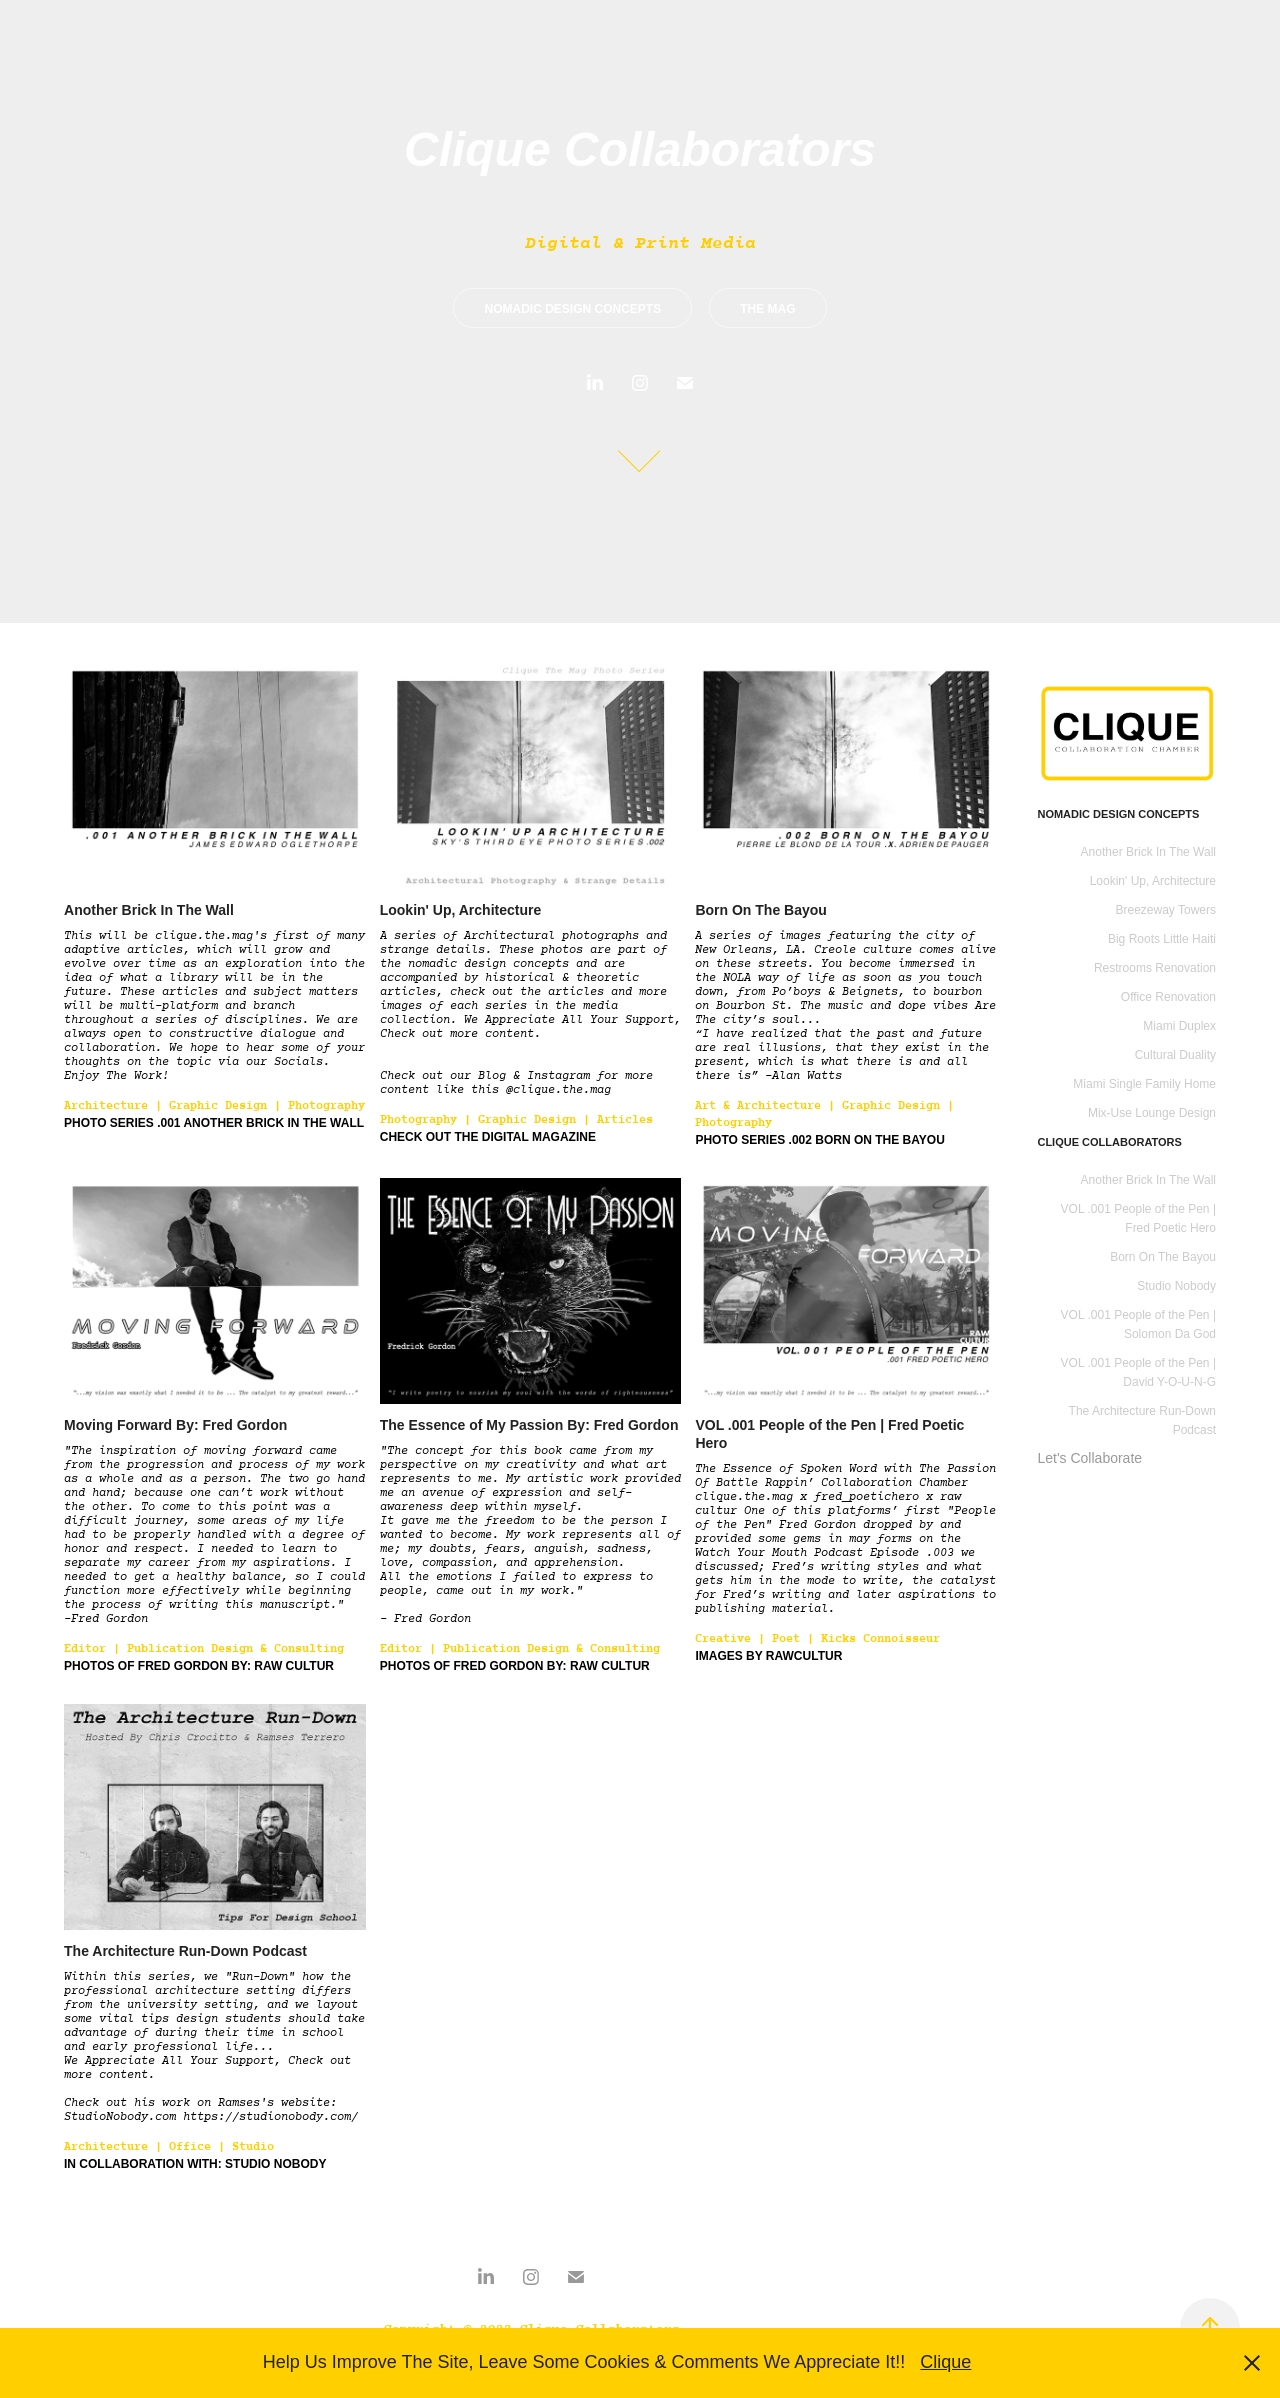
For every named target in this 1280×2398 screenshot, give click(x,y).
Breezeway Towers (1166, 910)
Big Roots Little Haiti (1162, 939)
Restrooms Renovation (1155, 968)
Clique (945, 2362)
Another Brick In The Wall (1148, 852)
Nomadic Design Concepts (1118, 814)
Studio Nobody (1176, 1286)
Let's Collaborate (1089, 1458)
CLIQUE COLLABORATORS (1109, 1142)
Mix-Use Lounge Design (1152, 1113)
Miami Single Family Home (1144, 1084)
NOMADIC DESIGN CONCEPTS (572, 309)
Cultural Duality (1175, 1055)
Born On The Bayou (1163, 1257)
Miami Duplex (1179, 1026)
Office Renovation (1168, 997)
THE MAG (767, 309)
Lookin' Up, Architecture (1153, 881)
